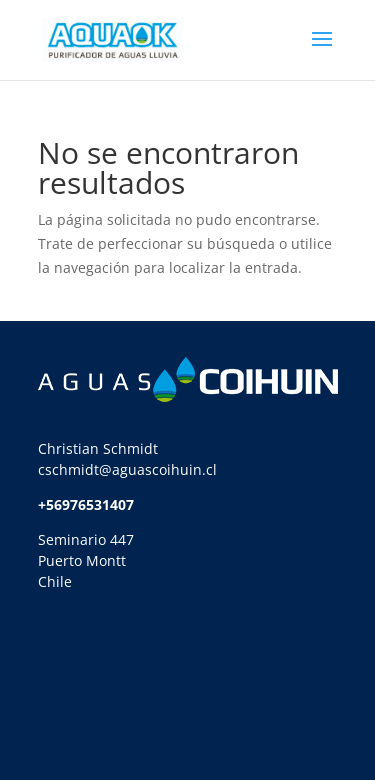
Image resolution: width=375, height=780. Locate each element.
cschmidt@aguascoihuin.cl (127, 469)
